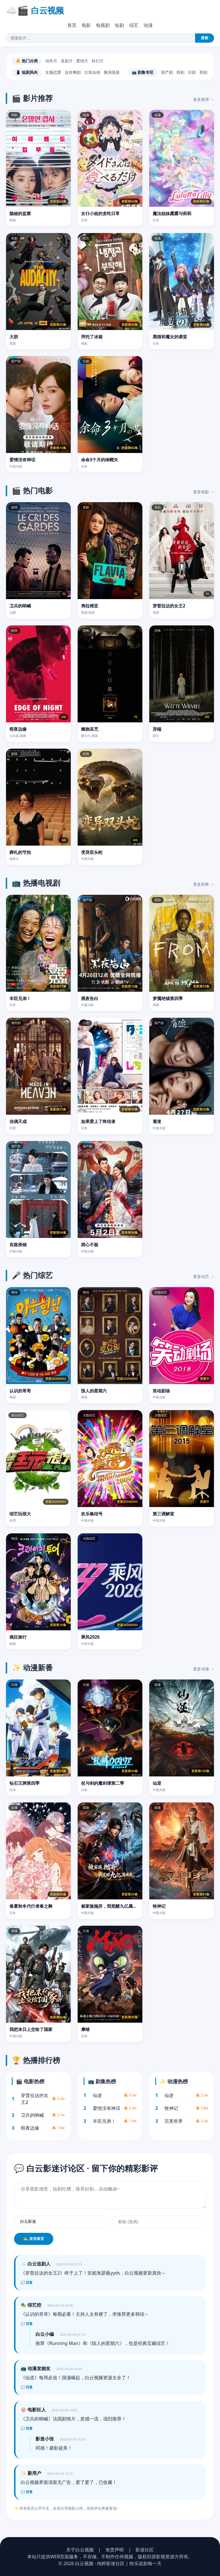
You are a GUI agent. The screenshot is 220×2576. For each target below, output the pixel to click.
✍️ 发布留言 (33, 2239)
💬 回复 (27, 2283)
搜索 (204, 38)
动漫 (148, 25)
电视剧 (103, 25)
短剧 (119, 25)
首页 (71, 25)
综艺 (133, 25)
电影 (86, 25)
